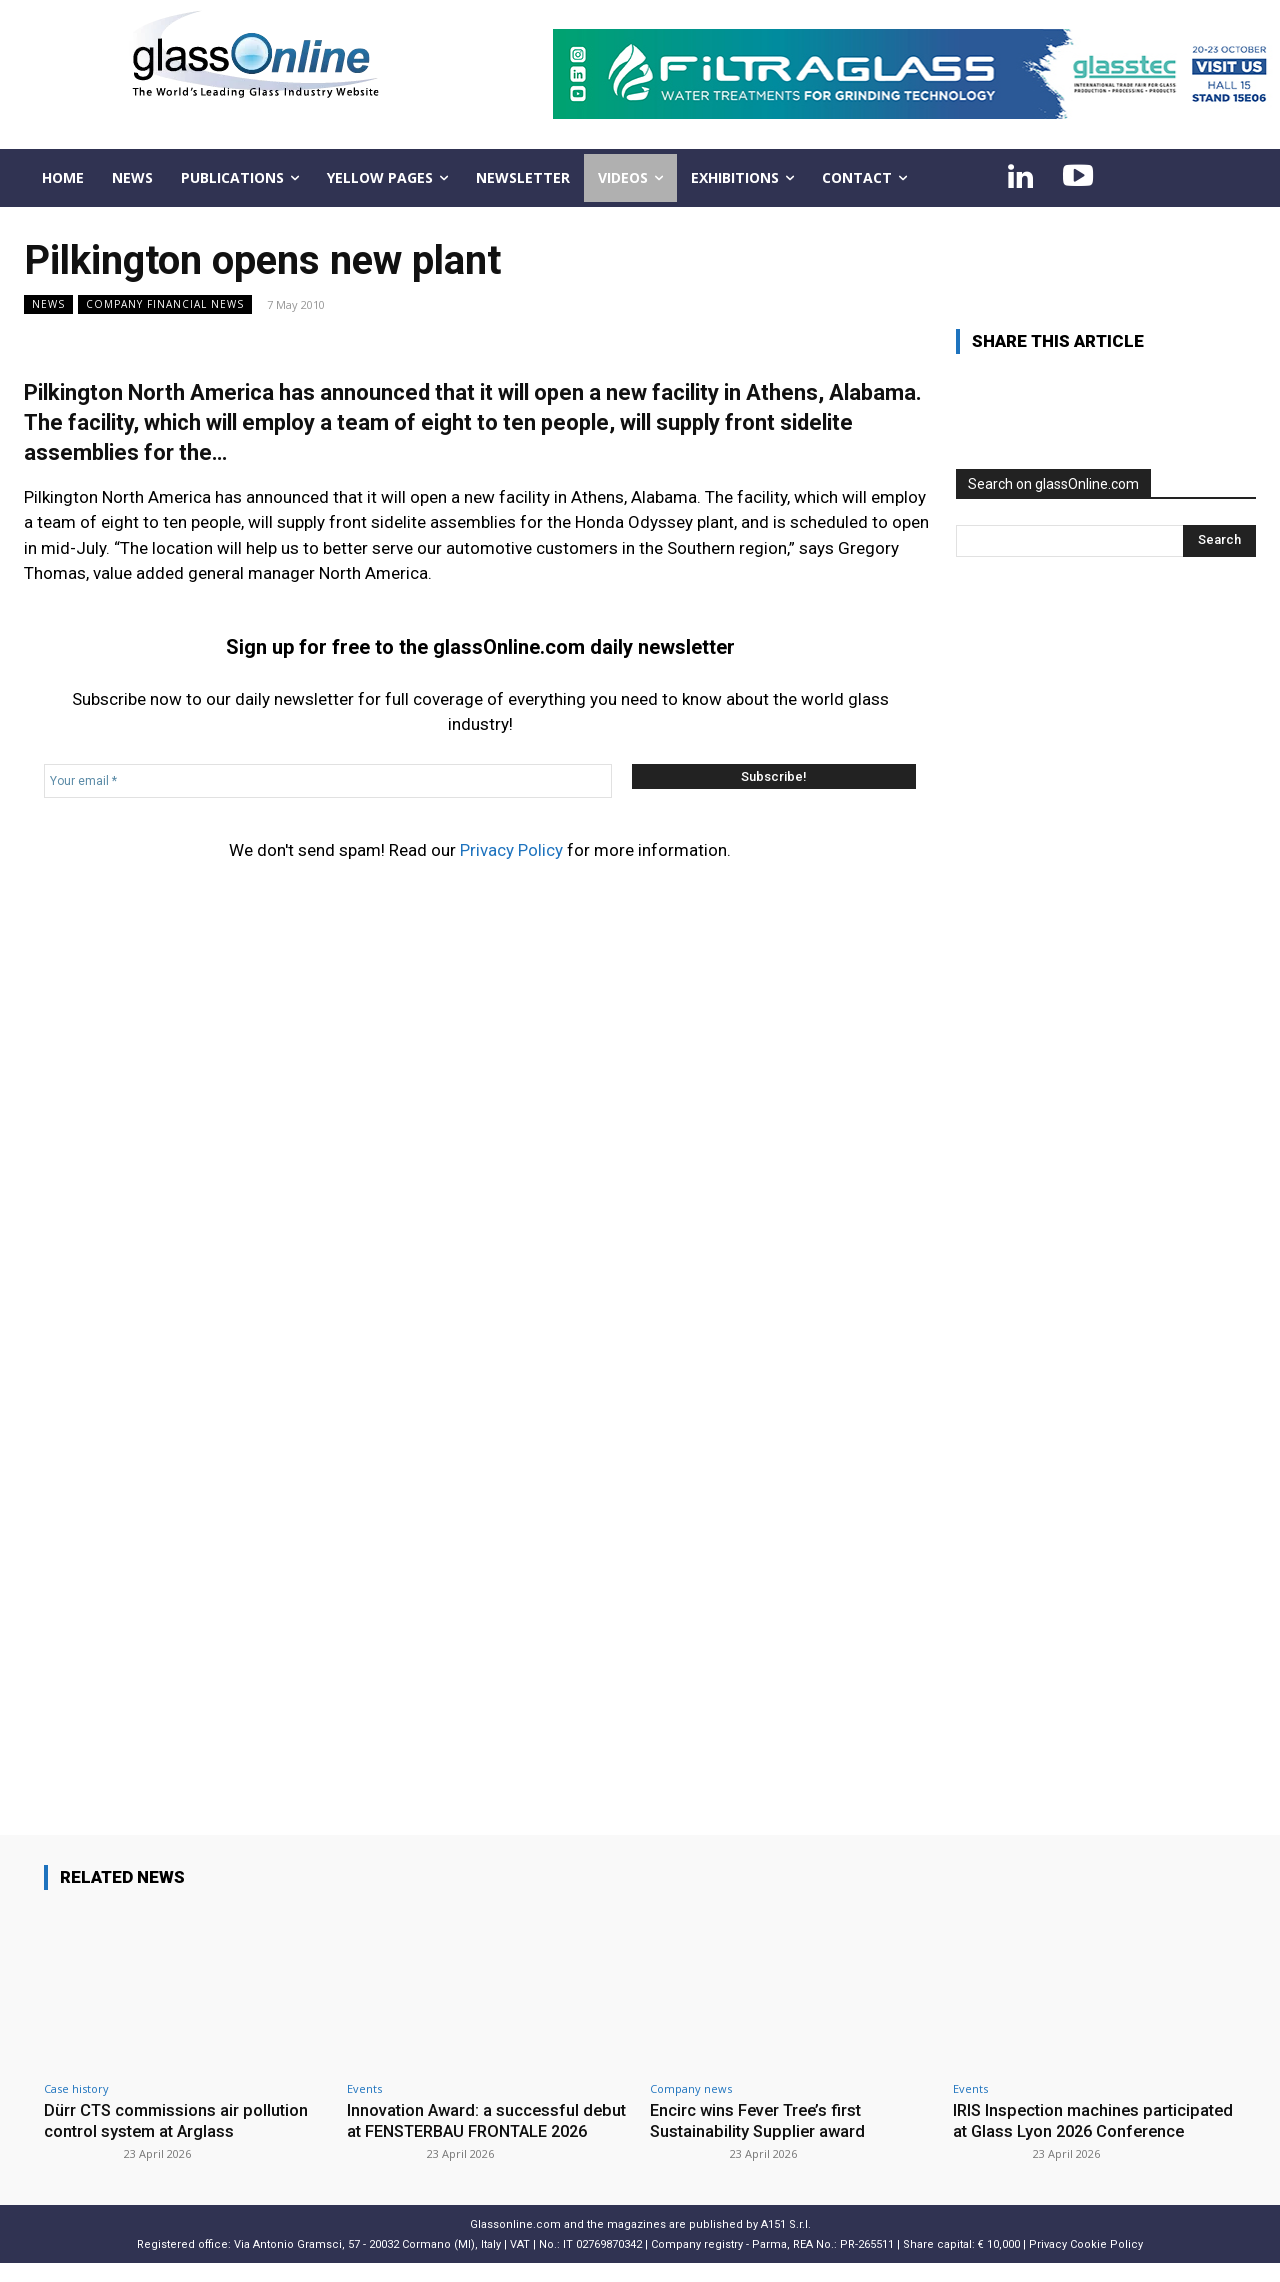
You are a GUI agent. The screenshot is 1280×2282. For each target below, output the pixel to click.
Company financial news (165, 304)
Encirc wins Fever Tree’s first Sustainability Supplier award (760, 2120)
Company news (691, 2088)
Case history (76, 2088)
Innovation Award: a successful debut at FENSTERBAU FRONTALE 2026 (479, 2130)
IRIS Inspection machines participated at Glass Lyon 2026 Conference (1074, 2130)
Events (364, 2088)
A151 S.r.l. (786, 2243)
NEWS (48, 304)
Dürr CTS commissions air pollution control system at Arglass (179, 2120)
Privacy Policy (511, 850)
